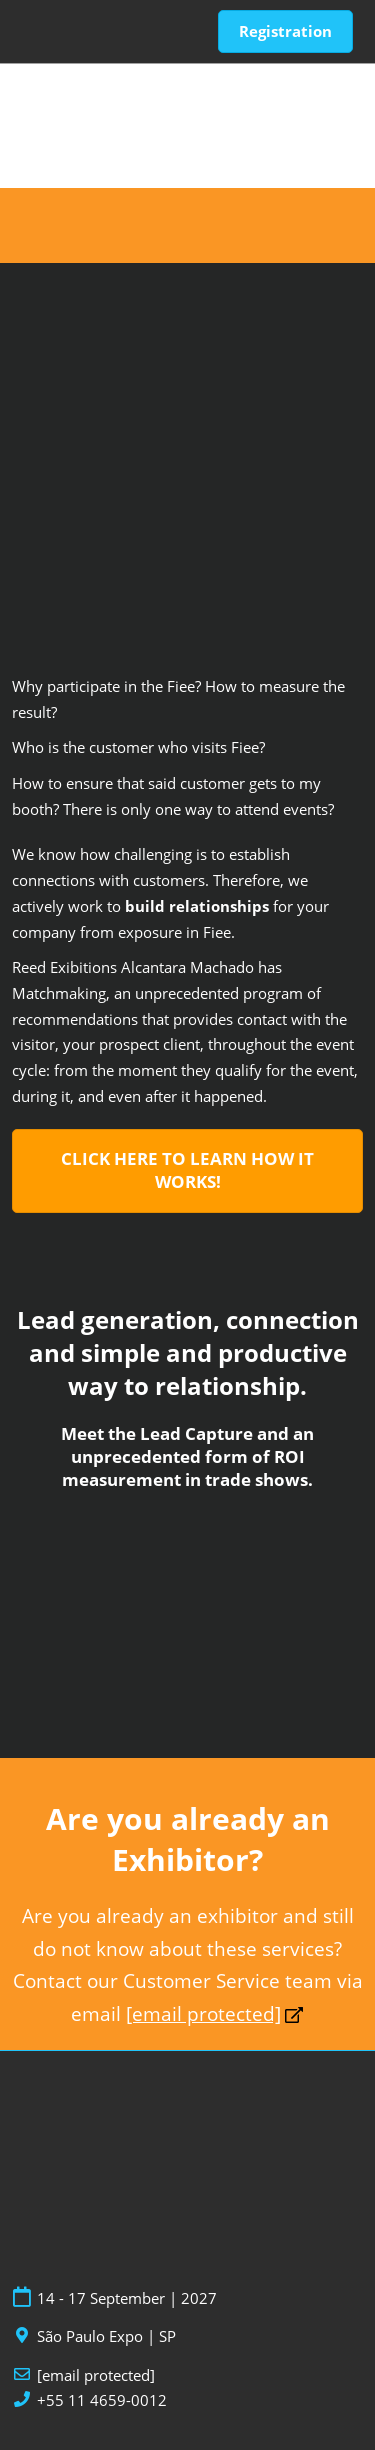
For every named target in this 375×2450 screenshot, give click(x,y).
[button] (285, 32)
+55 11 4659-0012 (102, 2400)
